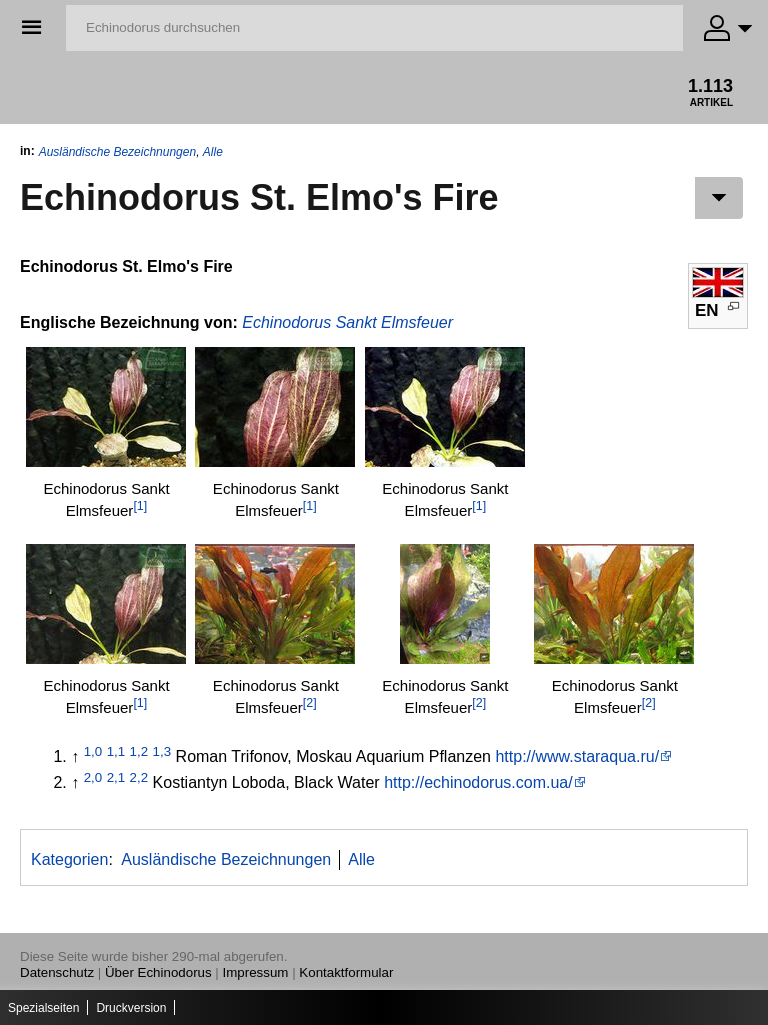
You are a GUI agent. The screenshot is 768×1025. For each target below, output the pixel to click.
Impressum (256, 972)
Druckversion (131, 1008)
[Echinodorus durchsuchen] (374, 28)
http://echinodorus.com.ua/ (478, 782)
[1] (140, 506)
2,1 (116, 777)
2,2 (139, 777)
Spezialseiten (43, 1008)
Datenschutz (57, 972)
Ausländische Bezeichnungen (117, 152)
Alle (213, 152)
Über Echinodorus (158, 972)
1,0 (93, 751)
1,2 (139, 751)
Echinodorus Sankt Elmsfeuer (347, 322)
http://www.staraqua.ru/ (577, 756)
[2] (310, 703)
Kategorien (69, 859)
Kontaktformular (346, 972)
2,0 (93, 777)
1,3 (162, 751)
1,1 (116, 751)
